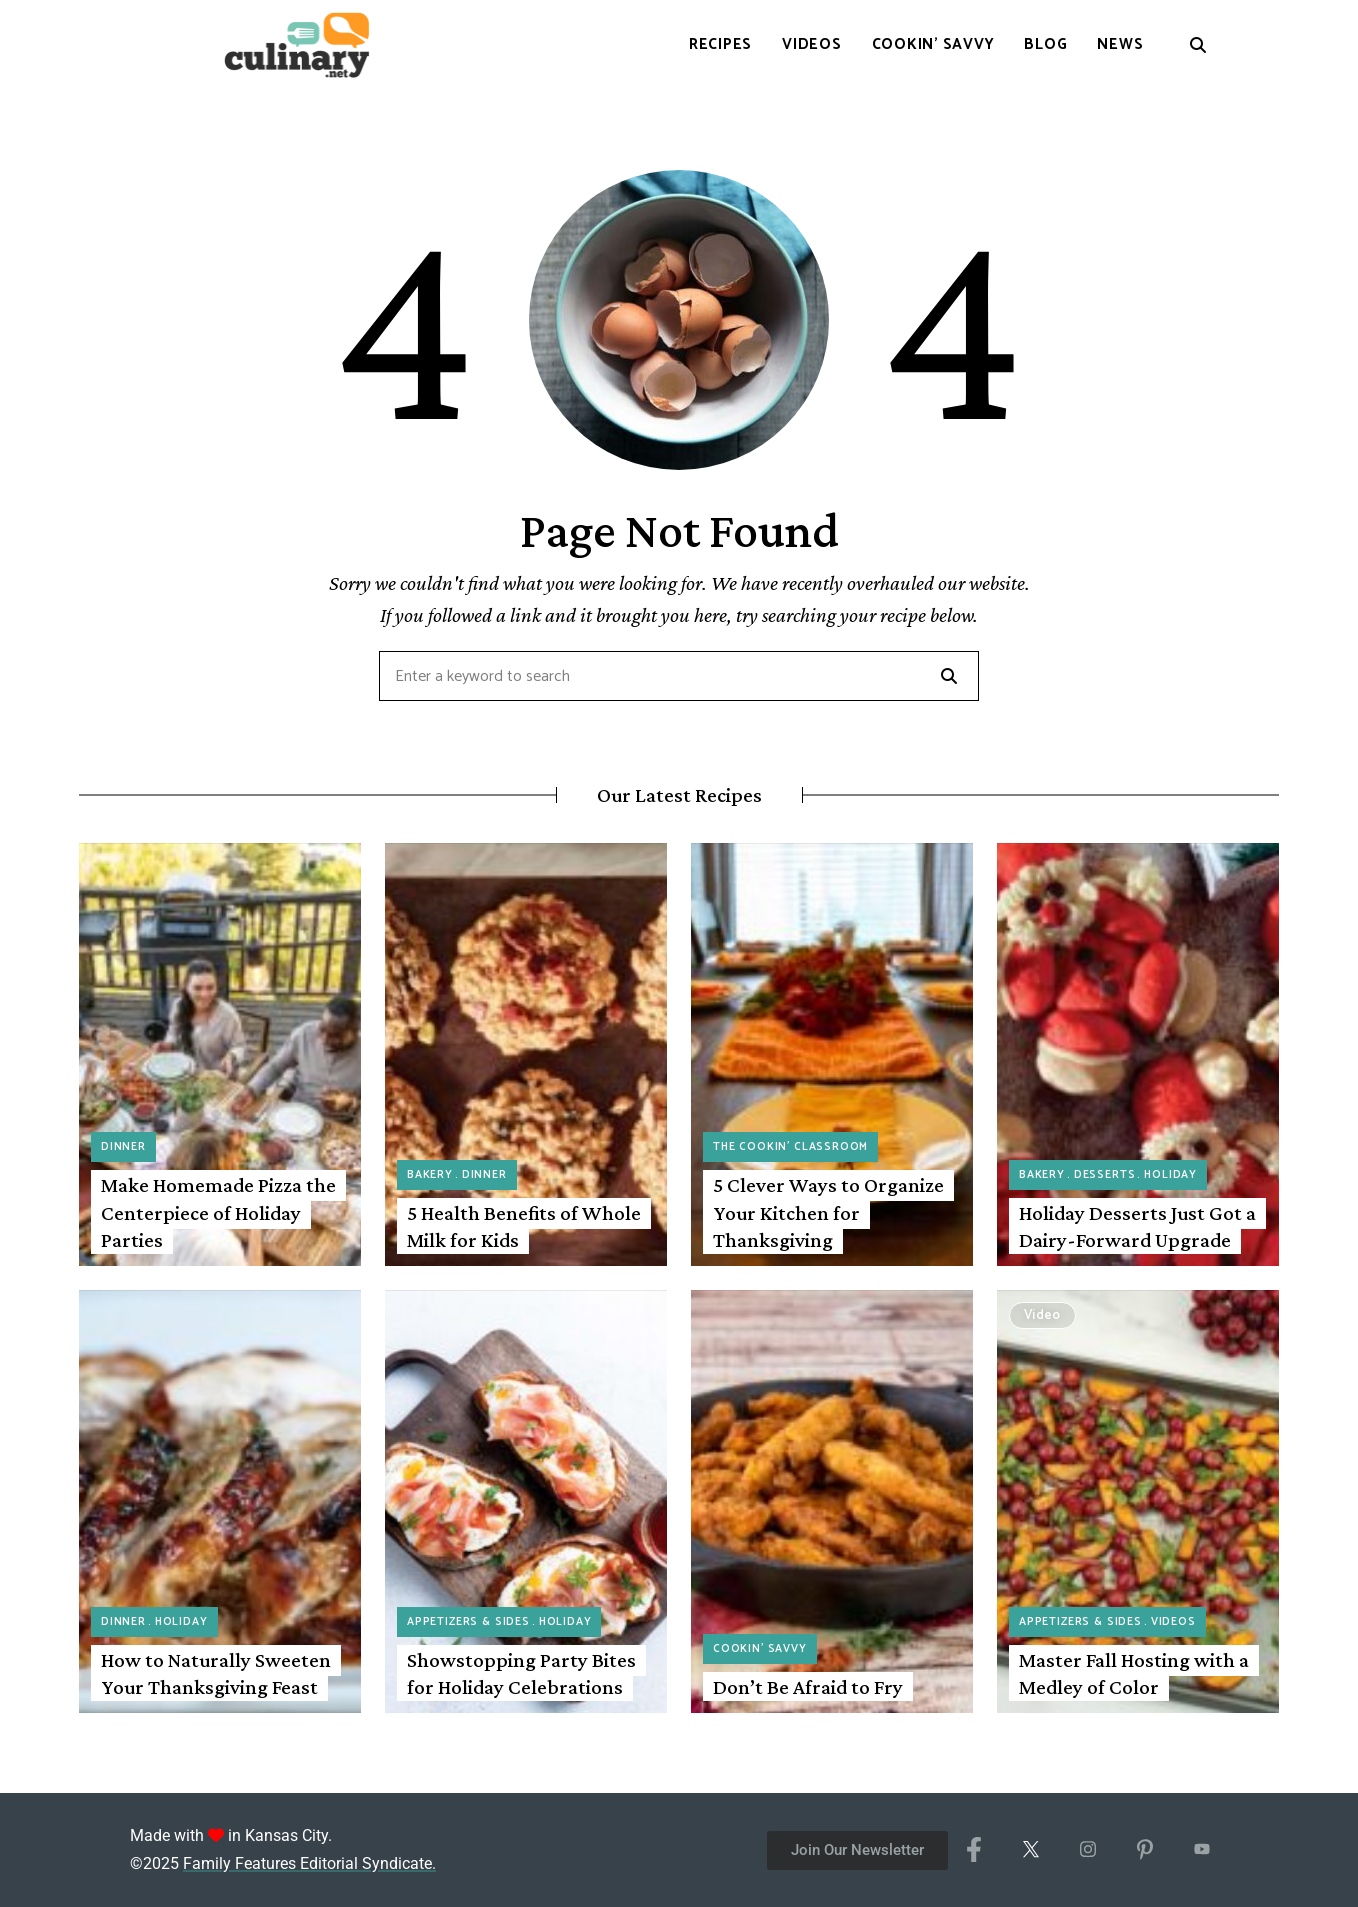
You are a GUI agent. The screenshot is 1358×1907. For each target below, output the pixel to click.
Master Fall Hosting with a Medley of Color (1134, 1673)
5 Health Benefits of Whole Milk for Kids (524, 1226)
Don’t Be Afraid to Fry (808, 1687)
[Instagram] (1087, 1850)
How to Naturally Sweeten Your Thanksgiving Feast (216, 1673)
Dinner (123, 1147)
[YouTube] (1201, 1850)
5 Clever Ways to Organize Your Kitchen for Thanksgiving (828, 1212)
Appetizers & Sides (468, 1622)
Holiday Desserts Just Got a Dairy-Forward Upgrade (1137, 1226)
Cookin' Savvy (760, 1649)
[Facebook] (973, 1850)
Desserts (1105, 1175)
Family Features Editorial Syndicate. (309, 1863)
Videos (1173, 1622)
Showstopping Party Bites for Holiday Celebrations (521, 1673)
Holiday (1170, 1175)
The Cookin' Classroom (790, 1147)
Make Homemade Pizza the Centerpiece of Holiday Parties (218, 1212)
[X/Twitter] (1030, 1850)
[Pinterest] (1144, 1850)
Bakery (430, 1175)
